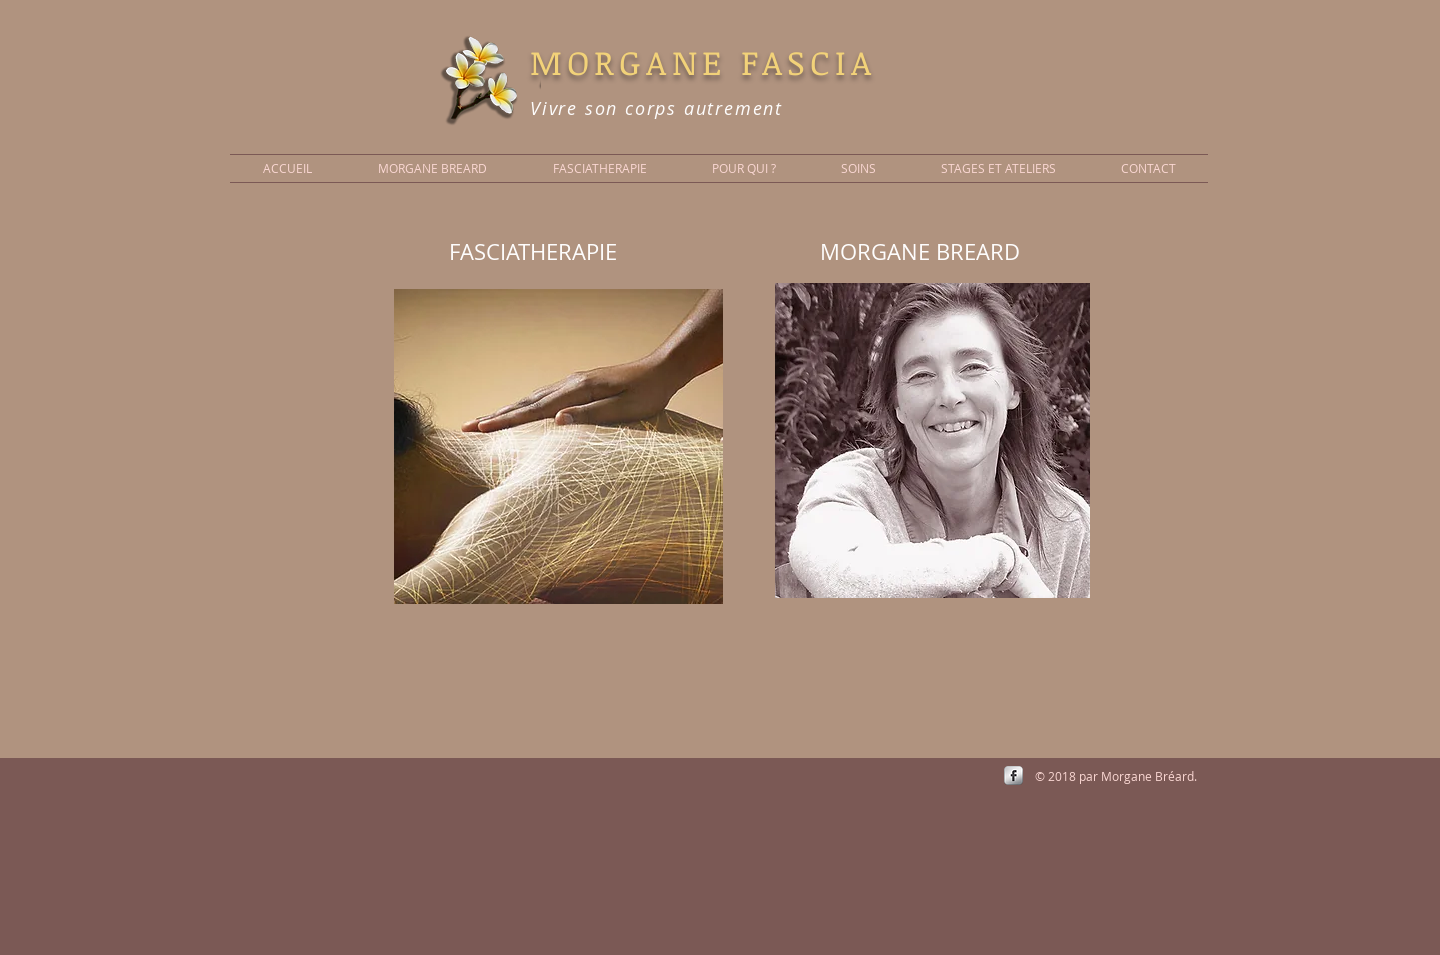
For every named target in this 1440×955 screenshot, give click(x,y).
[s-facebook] (1013, 775)
